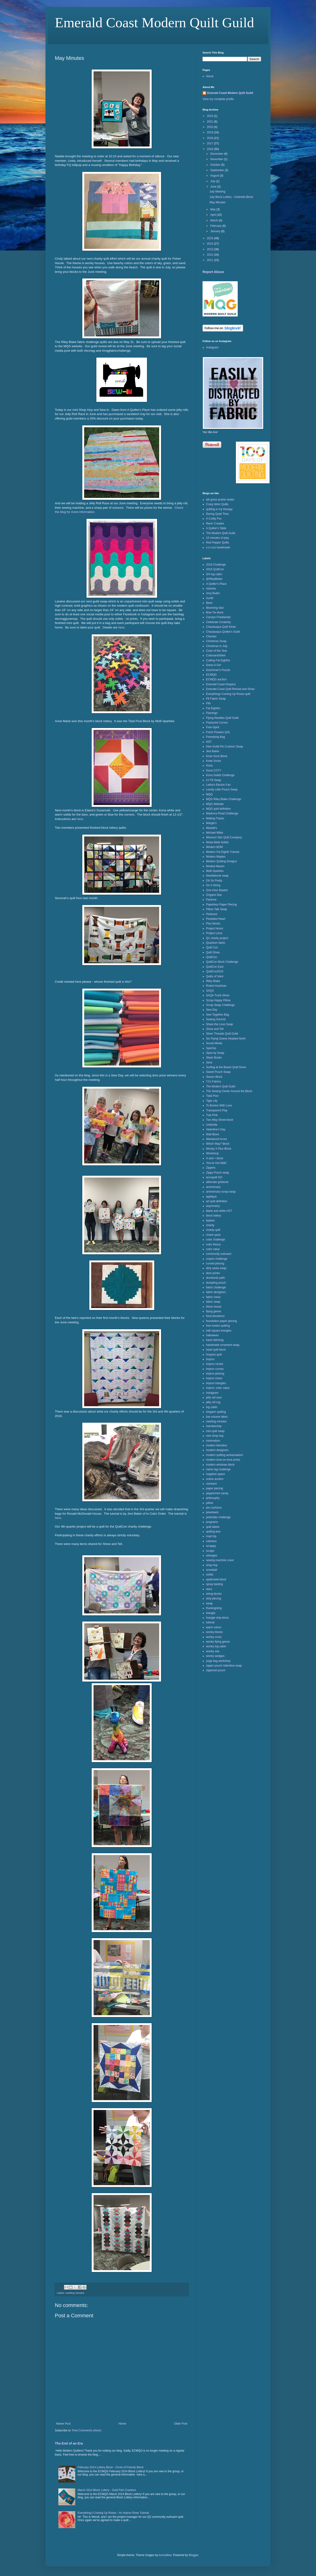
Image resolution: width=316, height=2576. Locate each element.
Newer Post (63, 2423)
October (215, 164)
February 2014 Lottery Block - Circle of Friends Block (110, 2467)
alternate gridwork (217, 1182)
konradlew (165, 2555)
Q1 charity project (217, 938)
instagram (212, 1392)
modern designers (217, 1450)
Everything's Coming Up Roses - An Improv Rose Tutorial (113, 2512)
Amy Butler (213, 593)
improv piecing (215, 1373)
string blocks (214, 1593)
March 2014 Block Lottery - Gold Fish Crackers (107, 2490)
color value (213, 1249)
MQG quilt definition (218, 808)
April (213, 214)
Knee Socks (213, 760)
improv (210, 1359)
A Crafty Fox (214, 518)
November (217, 159)
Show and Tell (215, 1029)
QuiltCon (211, 957)
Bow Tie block (214, 612)
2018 (210, 138)
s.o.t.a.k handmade (218, 547)
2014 (210, 243)
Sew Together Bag (217, 1014)
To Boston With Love (219, 1105)
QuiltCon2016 (214, 971)
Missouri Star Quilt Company (224, 837)
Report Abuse (213, 272)
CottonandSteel (216, 655)
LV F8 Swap (213, 780)
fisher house (213, 1306)
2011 (210, 260)
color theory (213, 1244)
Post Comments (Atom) (86, 2430)
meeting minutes (75, 2292)
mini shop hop (215, 1435)
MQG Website (215, 804)
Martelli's (211, 828)
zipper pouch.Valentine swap (224, 1665)
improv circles (214, 1364)
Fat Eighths (213, 708)
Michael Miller (214, 832)
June (213, 186)
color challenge (215, 1239)
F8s (208, 703)
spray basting (214, 1584)
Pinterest (211, 914)
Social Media (214, 1043)
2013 (210, 249)
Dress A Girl (213, 665)
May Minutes (218, 202)
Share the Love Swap (219, 1024)
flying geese (213, 1311)
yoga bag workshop (218, 1661)
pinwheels (212, 1512)
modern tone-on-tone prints (223, 1459)
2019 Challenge (216, 564)
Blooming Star (215, 607)
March (214, 220)
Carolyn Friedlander (218, 617)
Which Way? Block (217, 1143)
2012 (210, 254)
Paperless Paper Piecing (221, 904)
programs (212, 1522)
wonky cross (214, 1637)
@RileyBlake (214, 579)
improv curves (215, 1369)
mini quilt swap (215, 1431)
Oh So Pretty (214, 880)
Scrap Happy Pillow (218, 1000)
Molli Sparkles (215, 871)
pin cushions (214, 1507)
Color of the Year (216, 650)
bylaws (210, 1220)
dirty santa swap (216, 1268)
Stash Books (214, 1057)
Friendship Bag (215, 737)
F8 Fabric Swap (216, 698)
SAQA (210, 990)
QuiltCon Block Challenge (222, 961)
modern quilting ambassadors (224, 1455)
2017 (210, 143)
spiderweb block (216, 1579)
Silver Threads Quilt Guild (222, 1033)
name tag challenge (218, 1469)
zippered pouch (215, 1670)
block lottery (213, 1215)
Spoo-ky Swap (215, 1053)
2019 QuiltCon (215, 569)
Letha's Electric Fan (218, 784)
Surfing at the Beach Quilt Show (226, 1067)
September (217, 170)
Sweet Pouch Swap (218, 1072)
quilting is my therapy (219, 509)
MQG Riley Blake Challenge (223, 799)
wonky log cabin (216, 1646)
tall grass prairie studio (220, 499)
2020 (210, 127)
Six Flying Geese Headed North (226, 1038)
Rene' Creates (215, 523)
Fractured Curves (217, 722)
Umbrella (211, 1124)
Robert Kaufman (216, 985)
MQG (209, 794)
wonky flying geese (218, 1641)
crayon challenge (216, 1258)
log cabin (211, 1407)
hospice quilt (214, 1354)
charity (210, 1225)
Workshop (212, 1153)
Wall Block (212, 1134)
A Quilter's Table (216, 528)
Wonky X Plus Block (218, 1148)
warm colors (213, 1627)
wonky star (212, 1651)
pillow (209, 1503)
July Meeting (217, 191)
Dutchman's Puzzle (218, 670)
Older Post (180, 2423)
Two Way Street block (219, 1119)
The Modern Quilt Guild (220, 533)
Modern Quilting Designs (221, 861)
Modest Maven (215, 866)
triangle (210, 1613)
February (216, 225)
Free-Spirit (212, 727)
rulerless (211, 1541)
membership (214, 1426)
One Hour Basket (217, 890)
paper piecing (214, 1488)
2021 (210, 121)
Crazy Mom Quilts (217, 504)
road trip (211, 1536)
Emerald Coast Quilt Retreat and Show (230, 689)
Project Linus (214, 933)
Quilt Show (213, 952)
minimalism (213, 1440)
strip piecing (213, 1598)
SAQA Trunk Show (217, 995)
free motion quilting (218, 1325)
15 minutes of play (217, 537)
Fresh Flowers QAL (218, 732)
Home (122, 2423)
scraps (210, 1550)
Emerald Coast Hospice (221, 684)
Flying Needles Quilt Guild (222, 718)
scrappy (211, 1546)
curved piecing (215, 1263)
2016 (210, 149)
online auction (214, 1479)
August (215, 175)
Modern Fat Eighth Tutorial (222, 852)
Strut (209, 1062)
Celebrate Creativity (218, 622)
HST (209, 741)
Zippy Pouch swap (217, 1172)
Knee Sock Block (216, 756)
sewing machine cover (220, 1560)
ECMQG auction (216, 679)
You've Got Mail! (216, 1163)
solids (209, 1574)
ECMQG (211, 674)
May (213, 209)
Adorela (211, 588)
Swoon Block (214, 1076)
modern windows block (220, 1464)
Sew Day (211, 1009)
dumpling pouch (216, 1282)
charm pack (213, 1234)
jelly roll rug (213, 1402)
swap (209, 1603)
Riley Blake (213, 981)
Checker (211, 636)
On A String (213, 885)
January (215, 231)
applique (211, 1196)
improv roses (214, 1378)
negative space (215, 1474)
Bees (209, 603)
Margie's (211, 823)
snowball (211, 1569)
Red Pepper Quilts (217, 542)
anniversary (213, 1187)
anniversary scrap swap (221, 1191)
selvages (211, 1555)
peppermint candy (217, 1493)
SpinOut (211, 1048)
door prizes (213, 1273)
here (121, 627)
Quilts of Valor (214, 976)
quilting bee (213, 1531)
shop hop (212, 1565)
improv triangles (216, 1383)
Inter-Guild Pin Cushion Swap (224, 746)
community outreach (218, 1253)
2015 (210, 238)
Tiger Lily (211, 1100)
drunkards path (215, 1277)
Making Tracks (215, 818)
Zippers (210, 1167)
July (213, 181)
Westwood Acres (216, 1139)
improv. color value (217, 1388)
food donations (215, 1316)
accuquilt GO (214, 1177)
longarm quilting (216, 1411)
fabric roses (213, 1297)
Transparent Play (216, 1110)
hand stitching (214, 1340)
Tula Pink (212, 1115)
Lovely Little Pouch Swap (221, 789)
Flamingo (212, 713)
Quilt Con (212, 947)
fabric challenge (216, 1287)
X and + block (214, 1158)
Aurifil (209, 598)
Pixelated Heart (215, 918)
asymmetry (213, 1206)
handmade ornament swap (222, 1345)
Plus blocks (213, 923)
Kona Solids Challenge (220, 775)
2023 (210, 116)
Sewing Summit (216, 1019)
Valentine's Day (215, 1129)
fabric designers (216, 1292)
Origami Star (214, 895)
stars (209, 1589)
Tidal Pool (212, 1095)
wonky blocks (214, 1632)
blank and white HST (219, 1211)
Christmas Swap (216, 641)
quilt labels (212, 1527)
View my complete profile (218, 99)
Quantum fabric (215, 942)
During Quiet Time (217, 514)
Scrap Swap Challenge (220, 1005)
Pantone (211, 899)
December (217, 153)
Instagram (212, 347)
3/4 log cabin (214, 574)
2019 (210, 132)
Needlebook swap (217, 875)
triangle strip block (217, 1617)
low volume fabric (217, 1416)
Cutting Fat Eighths (218, 660)
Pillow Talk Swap (216, 909)
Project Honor (214, 928)
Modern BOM (214, 847)
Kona (209, 765)
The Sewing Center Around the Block (229, 1091)
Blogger (193, 2555)
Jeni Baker (212, 751)
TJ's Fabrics (213, 1081)
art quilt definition (216, 1201)
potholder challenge (218, 1517)
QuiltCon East (214, 966)
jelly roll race (214, 1397)
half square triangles (218, 1330)
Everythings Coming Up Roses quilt (228, 694)
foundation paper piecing (221, 1321)
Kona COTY (213, 770)
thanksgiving (214, 1608)
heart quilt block (216, 1349)
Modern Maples (216, 856)
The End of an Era (69, 2443)
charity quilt (213, 1230)
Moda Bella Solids (217, 842)
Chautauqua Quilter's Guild (223, 631)
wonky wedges (215, 1656)
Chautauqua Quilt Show (221, 626)
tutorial (210, 1622)
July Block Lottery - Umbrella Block (231, 197)
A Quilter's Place (216, 583)
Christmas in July (216, 646)
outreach (211, 1483)
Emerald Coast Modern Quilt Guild (154, 22)
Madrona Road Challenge (222, 813)
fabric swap (213, 1301)
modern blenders (216, 1445)
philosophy (212, 1498)
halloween (212, 1335)
